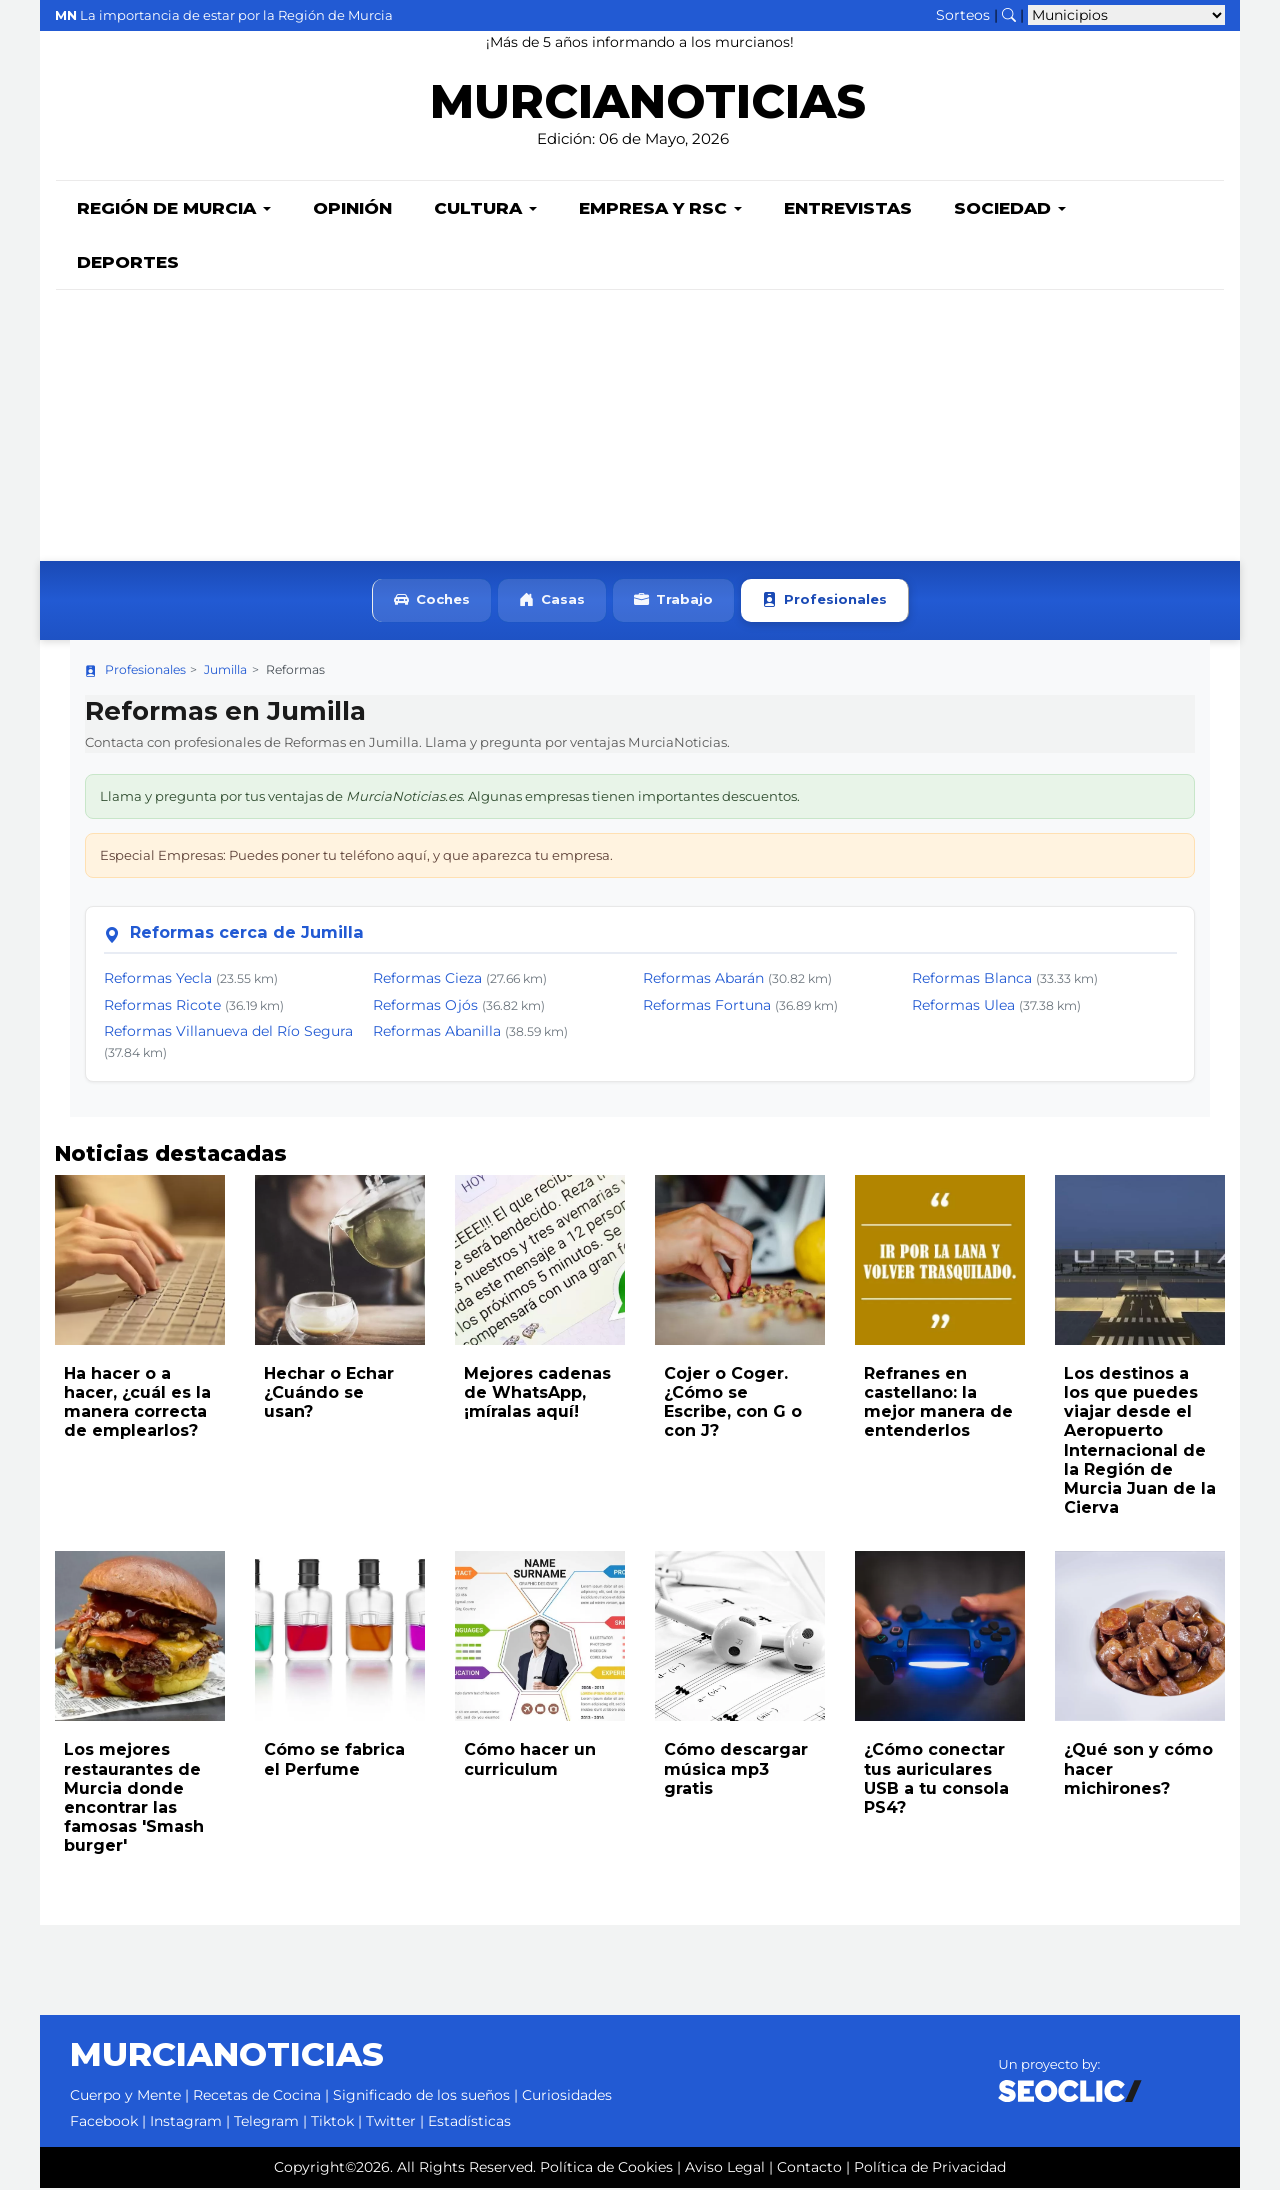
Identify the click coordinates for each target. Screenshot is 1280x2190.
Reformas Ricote (162, 1007)
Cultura (485, 210)
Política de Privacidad (930, 2169)
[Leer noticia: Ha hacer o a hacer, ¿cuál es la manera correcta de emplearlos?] (140, 1262)
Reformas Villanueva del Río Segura (228, 1033)
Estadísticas (469, 2123)
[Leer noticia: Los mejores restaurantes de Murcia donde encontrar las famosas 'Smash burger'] (140, 1638)
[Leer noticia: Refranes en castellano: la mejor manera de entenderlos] (940, 1262)
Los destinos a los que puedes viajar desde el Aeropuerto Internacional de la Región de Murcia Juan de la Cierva (1140, 1442)
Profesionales (824, 602)
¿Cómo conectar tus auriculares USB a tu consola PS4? (936, 1780)
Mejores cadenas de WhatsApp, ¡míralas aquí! (537, 1394)
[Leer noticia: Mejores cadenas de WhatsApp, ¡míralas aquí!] (540, 1262)
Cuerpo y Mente (125, 2097)
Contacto (809, 2169)
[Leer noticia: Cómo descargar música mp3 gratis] (740, 1638)
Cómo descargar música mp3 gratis (736, 1770)
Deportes (128, 264)
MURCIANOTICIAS (647, 105)
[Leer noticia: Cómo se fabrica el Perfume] (340, 1638)
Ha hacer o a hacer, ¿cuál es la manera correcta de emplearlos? (137, 1404)
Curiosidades (567, 2097)
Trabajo (673, 602)
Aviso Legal (725, 2169)
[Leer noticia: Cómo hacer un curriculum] (540, 1638)
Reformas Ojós (425, 1007)
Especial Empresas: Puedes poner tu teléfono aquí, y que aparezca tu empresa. (356, 857)
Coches (432, 602)
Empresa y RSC (660, 210)
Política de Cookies (606, 2169)
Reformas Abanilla (437, 1033)
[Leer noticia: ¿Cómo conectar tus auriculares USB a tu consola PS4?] (940, 1638)
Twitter (391, 2123)
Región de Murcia (174, 210)
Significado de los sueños (421, 2097)
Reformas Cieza (427, 980)
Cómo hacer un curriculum (530, 1761)
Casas (552, 602)
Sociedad (1010, 210)
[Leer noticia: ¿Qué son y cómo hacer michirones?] (1140, 1638)
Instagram (186, 2123)
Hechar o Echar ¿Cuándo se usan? (329, 1394)
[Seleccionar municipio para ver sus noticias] (1126, 15)
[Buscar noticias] (1009, 15)
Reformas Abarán (703, 980)
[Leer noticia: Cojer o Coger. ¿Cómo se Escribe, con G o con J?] (740, 1262)
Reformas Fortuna (707, 1007)
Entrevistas (848, 210)
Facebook (104, 2123)
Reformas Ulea (963, 1007)
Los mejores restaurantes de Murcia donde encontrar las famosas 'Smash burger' (134, 1799)
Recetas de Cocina (257, 2097)
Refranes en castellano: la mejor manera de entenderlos (938, 1404)
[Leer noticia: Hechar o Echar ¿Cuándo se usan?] (340, 1262)
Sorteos (963, 15)
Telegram (266, 2123)
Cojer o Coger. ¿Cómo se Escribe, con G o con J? (733, 1404)
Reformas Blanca (972, 980)
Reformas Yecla (158, 980)
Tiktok (332, 2123)
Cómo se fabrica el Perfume (334, 1761)
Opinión (352, 210)
